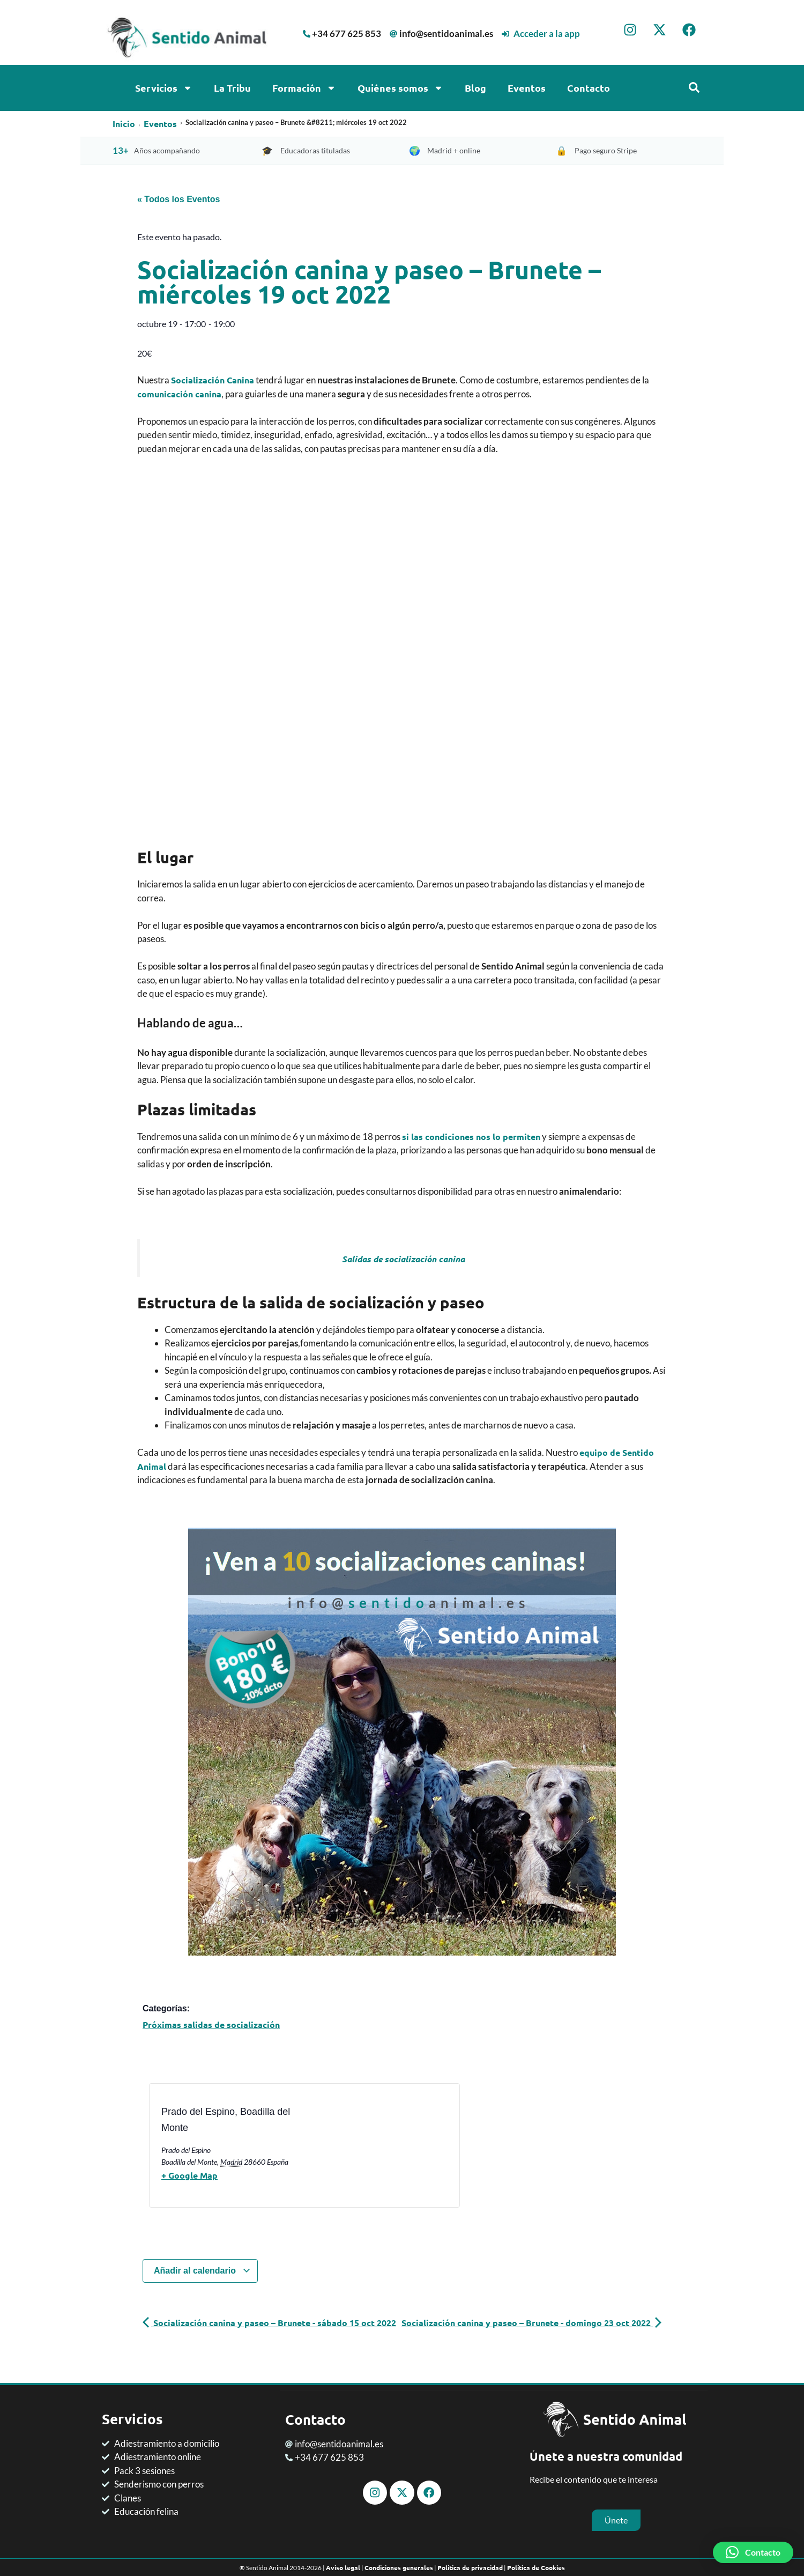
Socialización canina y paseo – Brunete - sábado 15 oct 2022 (269, 2322)
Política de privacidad (470, 2567)
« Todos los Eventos (178, 199)
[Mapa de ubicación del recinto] (350, 2148)
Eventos (527, 88)
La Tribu (232, 88)
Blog (475, 88)
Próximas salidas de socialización (211, 2024)
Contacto (588, 88)
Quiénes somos (400, 88)
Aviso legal (343, 2567)
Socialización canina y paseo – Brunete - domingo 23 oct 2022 (531, 2322)
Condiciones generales (398, 2567)
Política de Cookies (536, 2567)
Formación (304, 88)
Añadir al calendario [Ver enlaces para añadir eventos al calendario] (202, 2270)
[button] (753, 2552)
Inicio (124, 123)
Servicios (163, 88)
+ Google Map (189, 2175)
